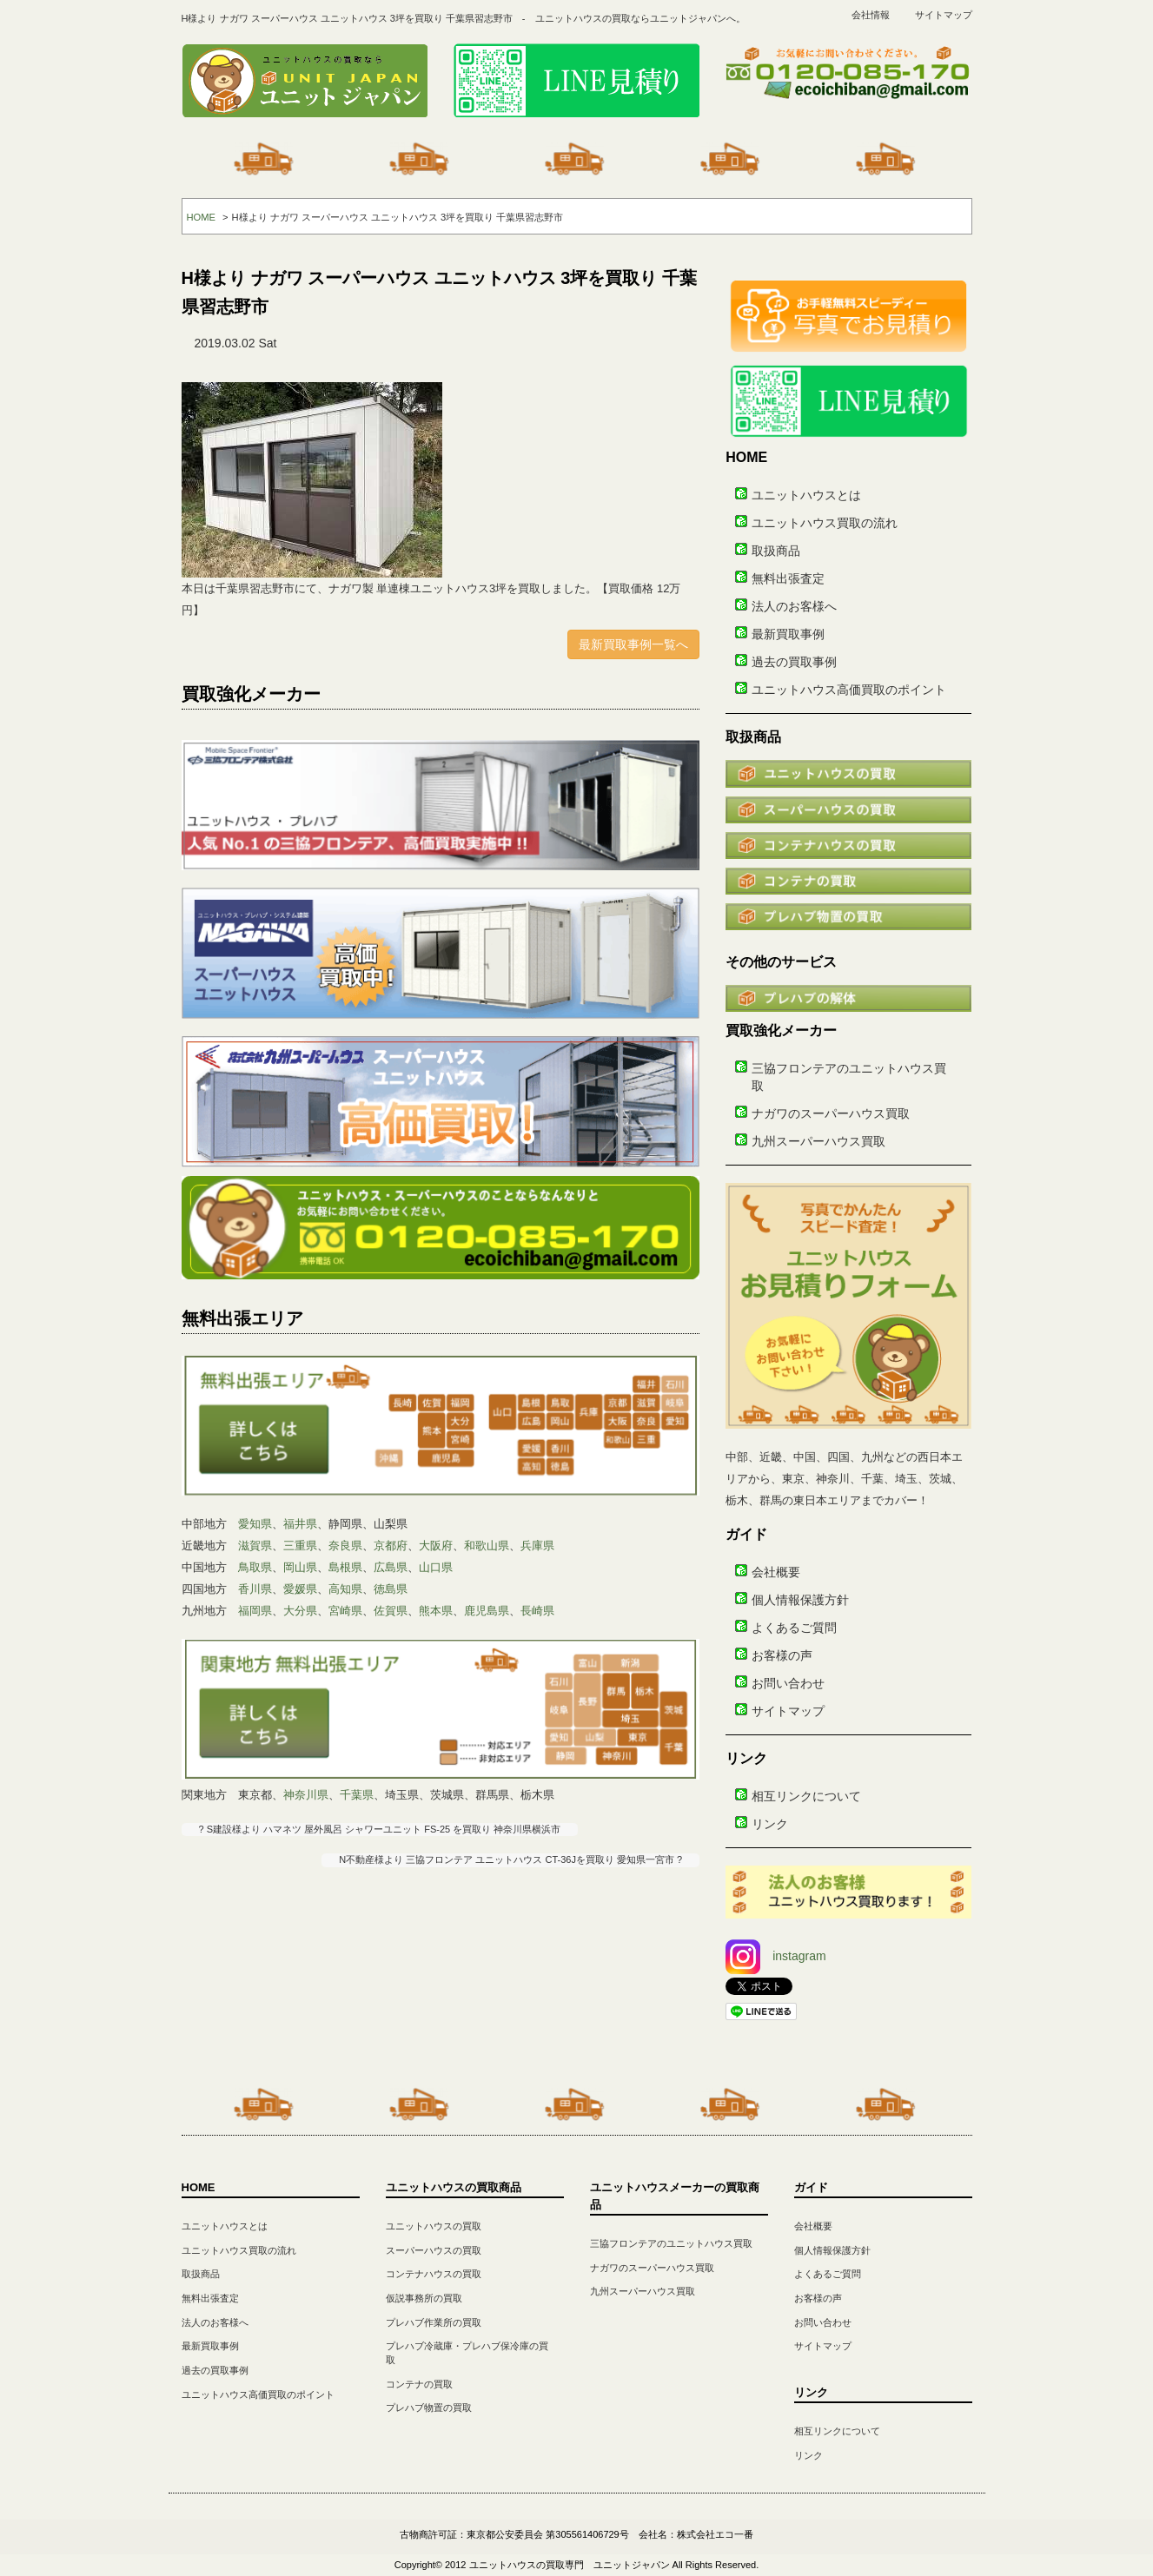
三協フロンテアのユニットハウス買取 (671, 2243)
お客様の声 (782, 1655)
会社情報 (870, 15)
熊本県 (436, 1610)
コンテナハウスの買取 (433, 2274)
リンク (770, 1824)
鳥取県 (255, 1567)
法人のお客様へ (794, 606)
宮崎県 (345, 1610)
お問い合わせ (788, 1683)
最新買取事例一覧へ (633, 644)
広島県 (391, 1567)
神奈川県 (305, 1794)
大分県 (300, 1610)
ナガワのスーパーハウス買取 (831, 1113)
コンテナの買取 (419, 2384)
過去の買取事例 (794, 662)
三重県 (300, 1545)
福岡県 (255, 1610)
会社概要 (776, 1572)
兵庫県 (537, 1545)
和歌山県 (486, 1545)
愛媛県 (300, 1588)
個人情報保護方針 (800, 1600)
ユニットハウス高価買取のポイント (849, 690)
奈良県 (345, 1545)
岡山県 (300, 1567)
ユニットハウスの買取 (433, 2226)
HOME (201, 217)
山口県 (436, 1567)
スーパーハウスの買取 (433, 2250)
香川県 (255, 1588)
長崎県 (537, 1610)
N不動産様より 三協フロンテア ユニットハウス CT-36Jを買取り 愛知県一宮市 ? (510, 1859)
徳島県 (391, 1588)
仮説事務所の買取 (424, 2298)
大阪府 (436, 1545)
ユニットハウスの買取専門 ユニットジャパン (569, 2564)
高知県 (345, 1588)
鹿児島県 (486, 1610)
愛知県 (255, 1523)
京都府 (391, 1545)
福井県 (300, 1523)
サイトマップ (943, 15)
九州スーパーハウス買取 (818, 1141)
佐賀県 (391, 1610)
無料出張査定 (788, 578)
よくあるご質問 (794, 1628)
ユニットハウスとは (806, 495)
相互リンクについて (806, 1796)
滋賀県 (255, 1545)
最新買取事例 (788, 634)
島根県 (345, 1567)
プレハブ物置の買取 (429, 2407)
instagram (775, 1956)
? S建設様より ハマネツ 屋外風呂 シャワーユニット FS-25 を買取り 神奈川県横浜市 (380, 1829)
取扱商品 (776, 551)
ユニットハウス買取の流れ (825, 523)
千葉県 (357, 1794)
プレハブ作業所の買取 (433, 2322)
